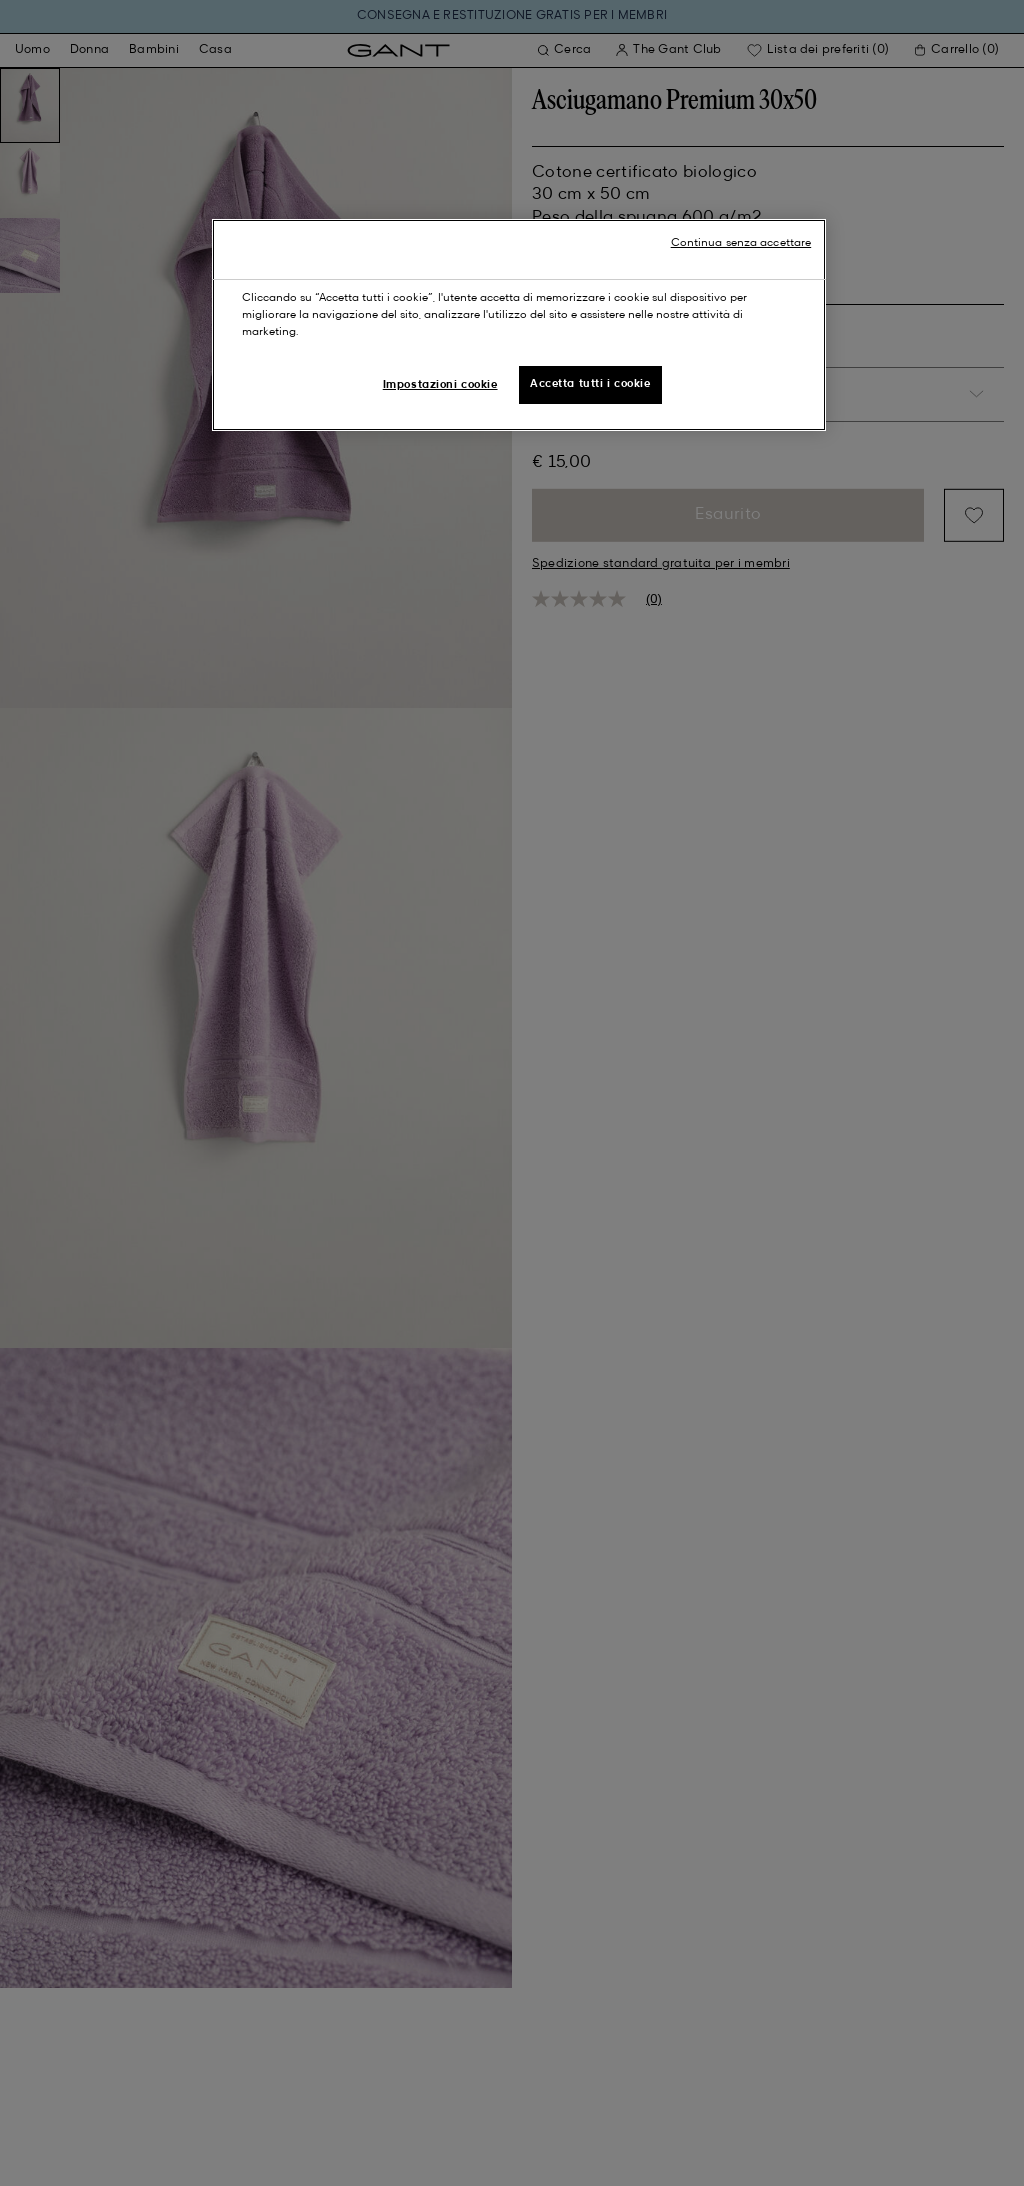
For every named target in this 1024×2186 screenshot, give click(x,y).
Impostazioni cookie (440, 385)
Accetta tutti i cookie (590, 384)
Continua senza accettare (741, 243)
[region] (519, 325)
